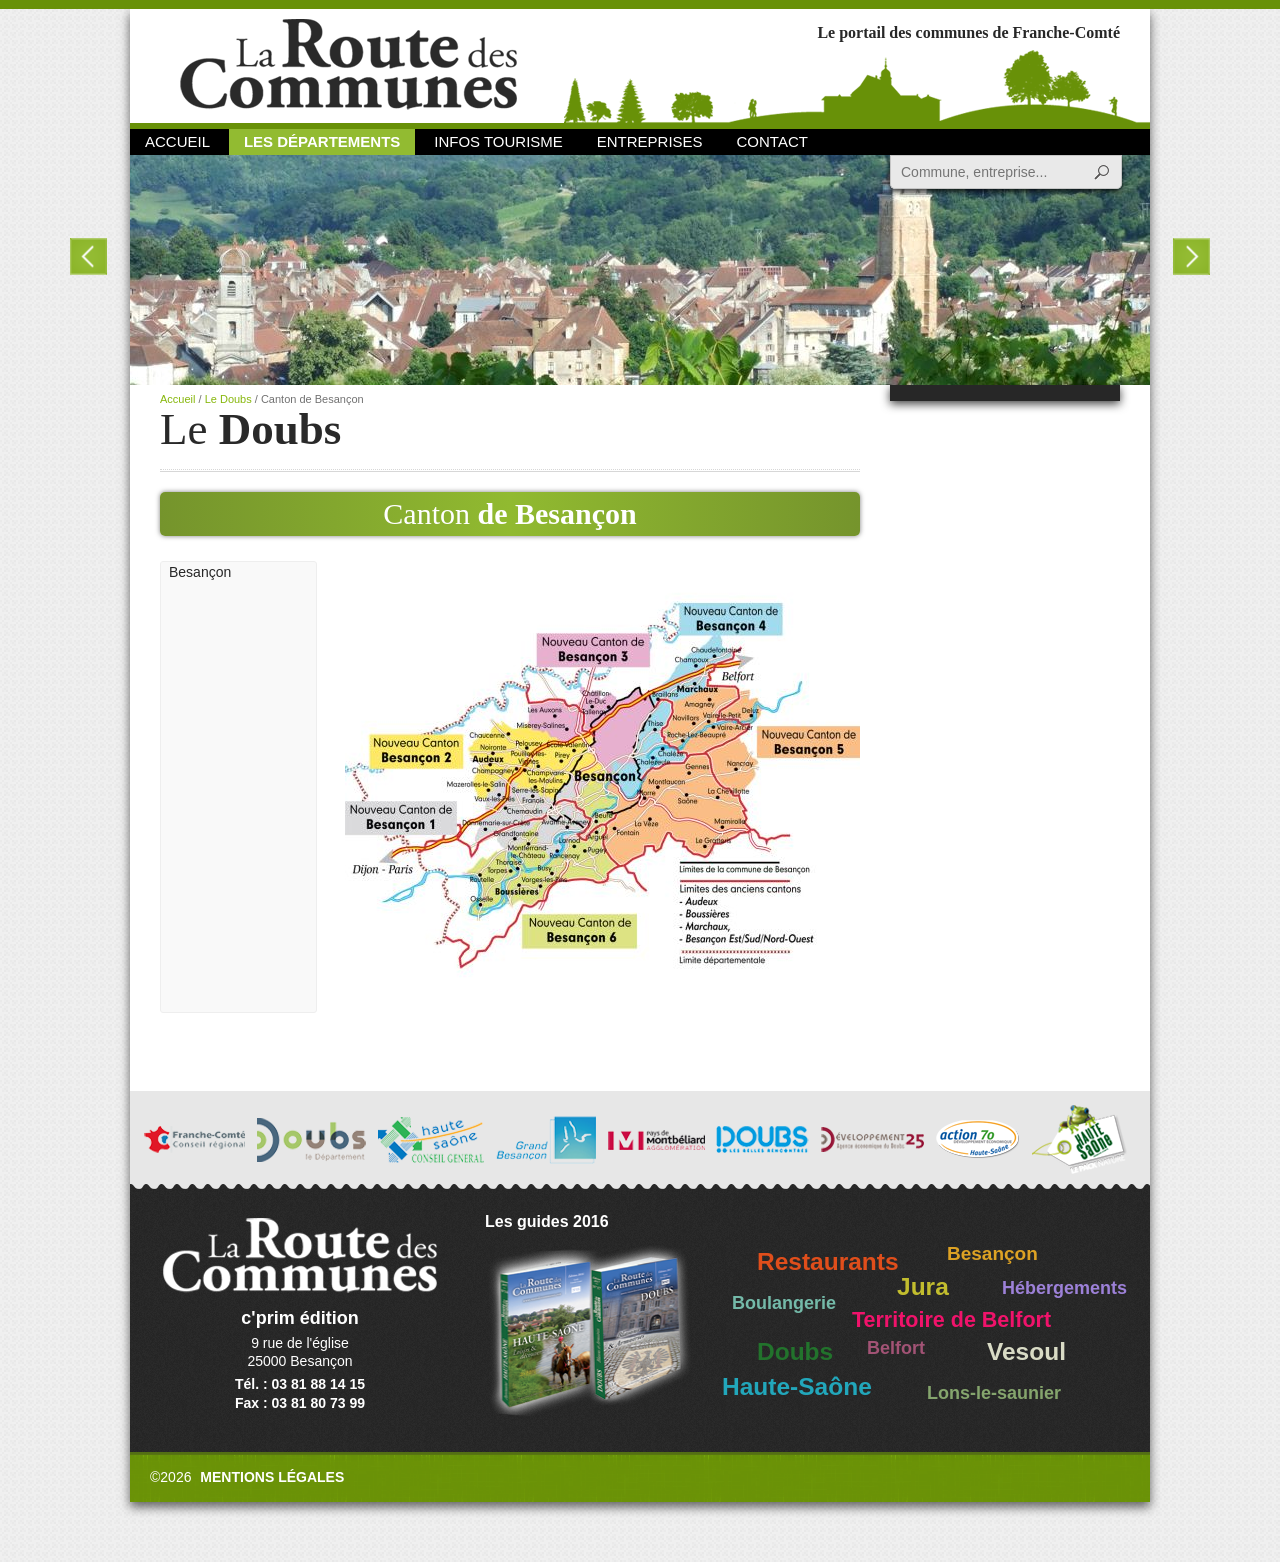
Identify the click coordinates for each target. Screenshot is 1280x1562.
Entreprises (650, 141)
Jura (923, 1286)
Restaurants (828, 1261)
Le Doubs (228, 399)
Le (250, 429)
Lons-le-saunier (994, 1393)
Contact (772, 141)
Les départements (322, 141)
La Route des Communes (348, 64)
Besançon (200, 572)
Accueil (177, 141)
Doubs (795, 1351)
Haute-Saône (797, 1386)
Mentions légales (272, 1477)
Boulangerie (784, 1303)
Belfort (896, 1348)
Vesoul (1026, 1351)
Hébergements (1064, 1288)
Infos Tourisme (498, 141)
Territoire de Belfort (951, 1320)
